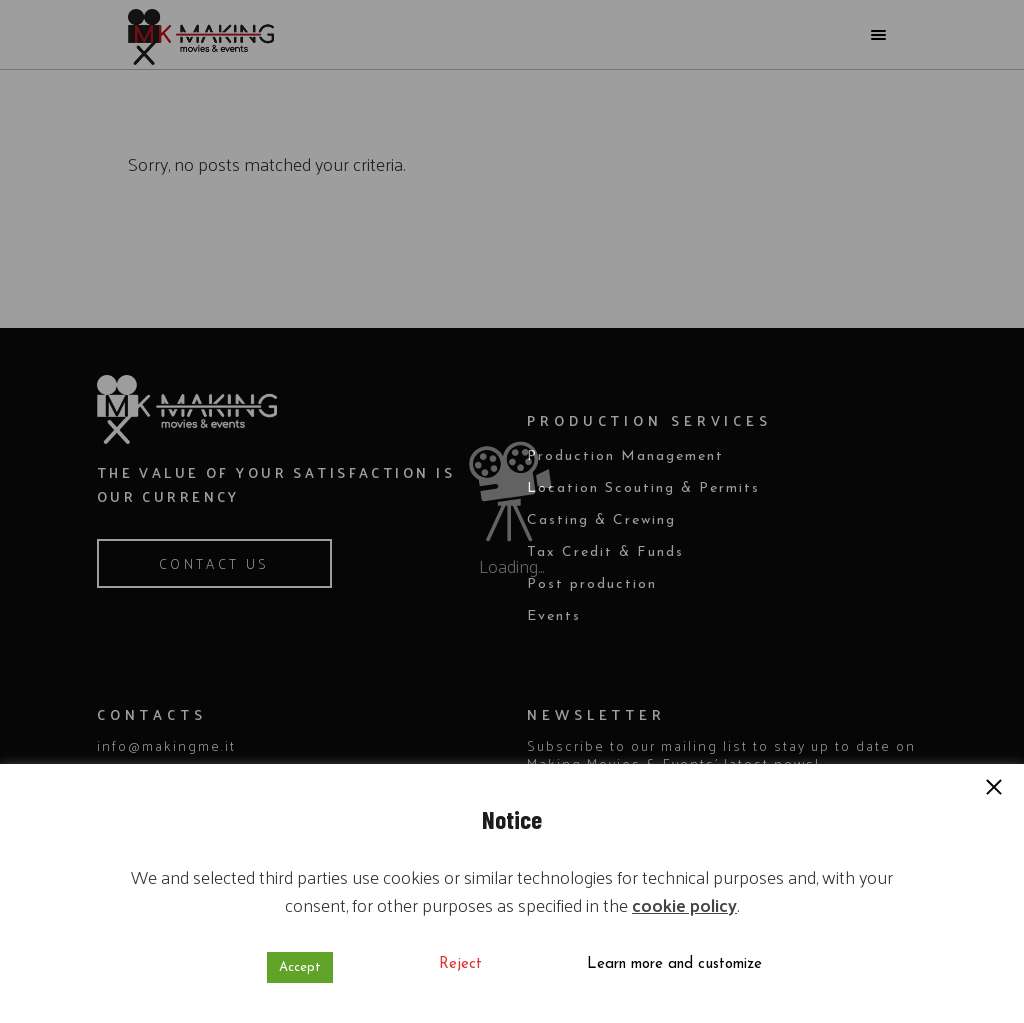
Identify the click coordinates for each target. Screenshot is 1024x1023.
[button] (994, 789)
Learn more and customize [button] (674, 964)
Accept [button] (300, 967)
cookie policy (684, 904)
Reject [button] (460, 964)
